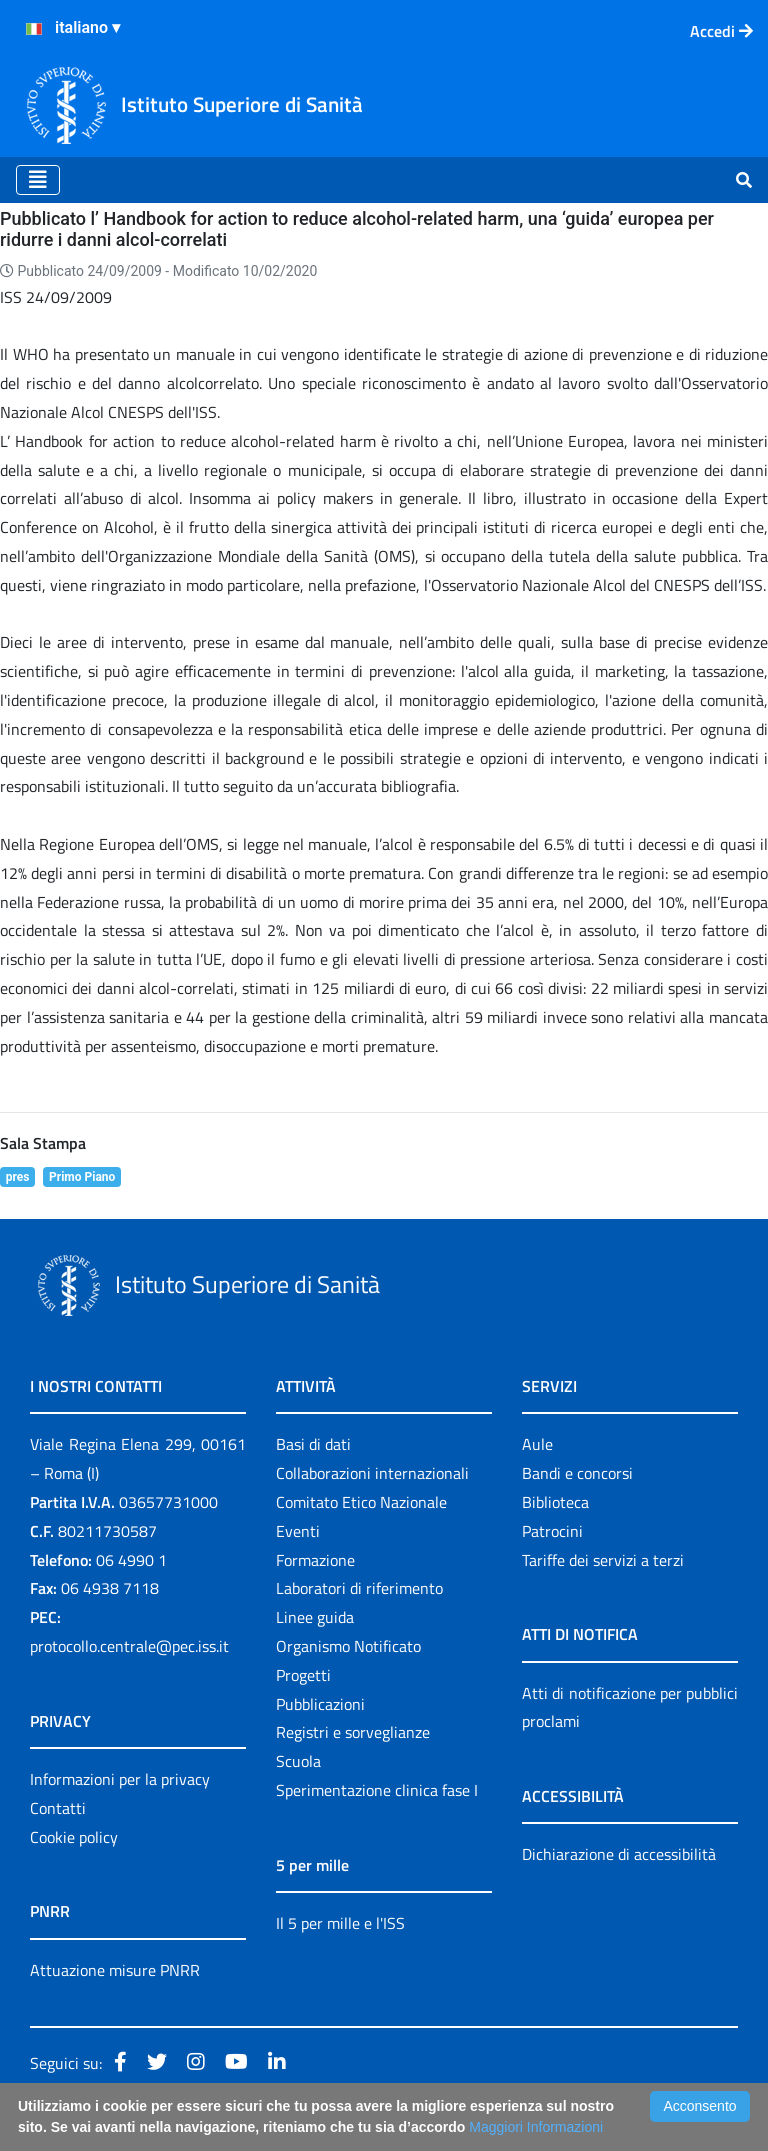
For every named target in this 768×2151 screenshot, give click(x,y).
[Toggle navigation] (38, 180)
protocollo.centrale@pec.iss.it (129, 1646)
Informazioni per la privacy (120, 1779)
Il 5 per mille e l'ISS (340, 1923)
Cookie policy (74, 1837)
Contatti (58, 1808)
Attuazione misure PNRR (115, 1970)
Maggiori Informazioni (536, 2127)
